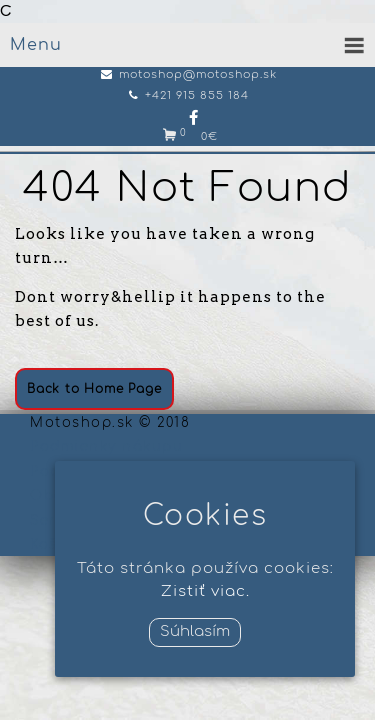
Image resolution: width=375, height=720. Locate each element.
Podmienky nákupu (106, 447)
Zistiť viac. (205, 591)
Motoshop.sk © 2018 (110, 423)
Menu (36, 45)
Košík (51, 545)
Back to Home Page (94, 389)
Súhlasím (195, 631)
